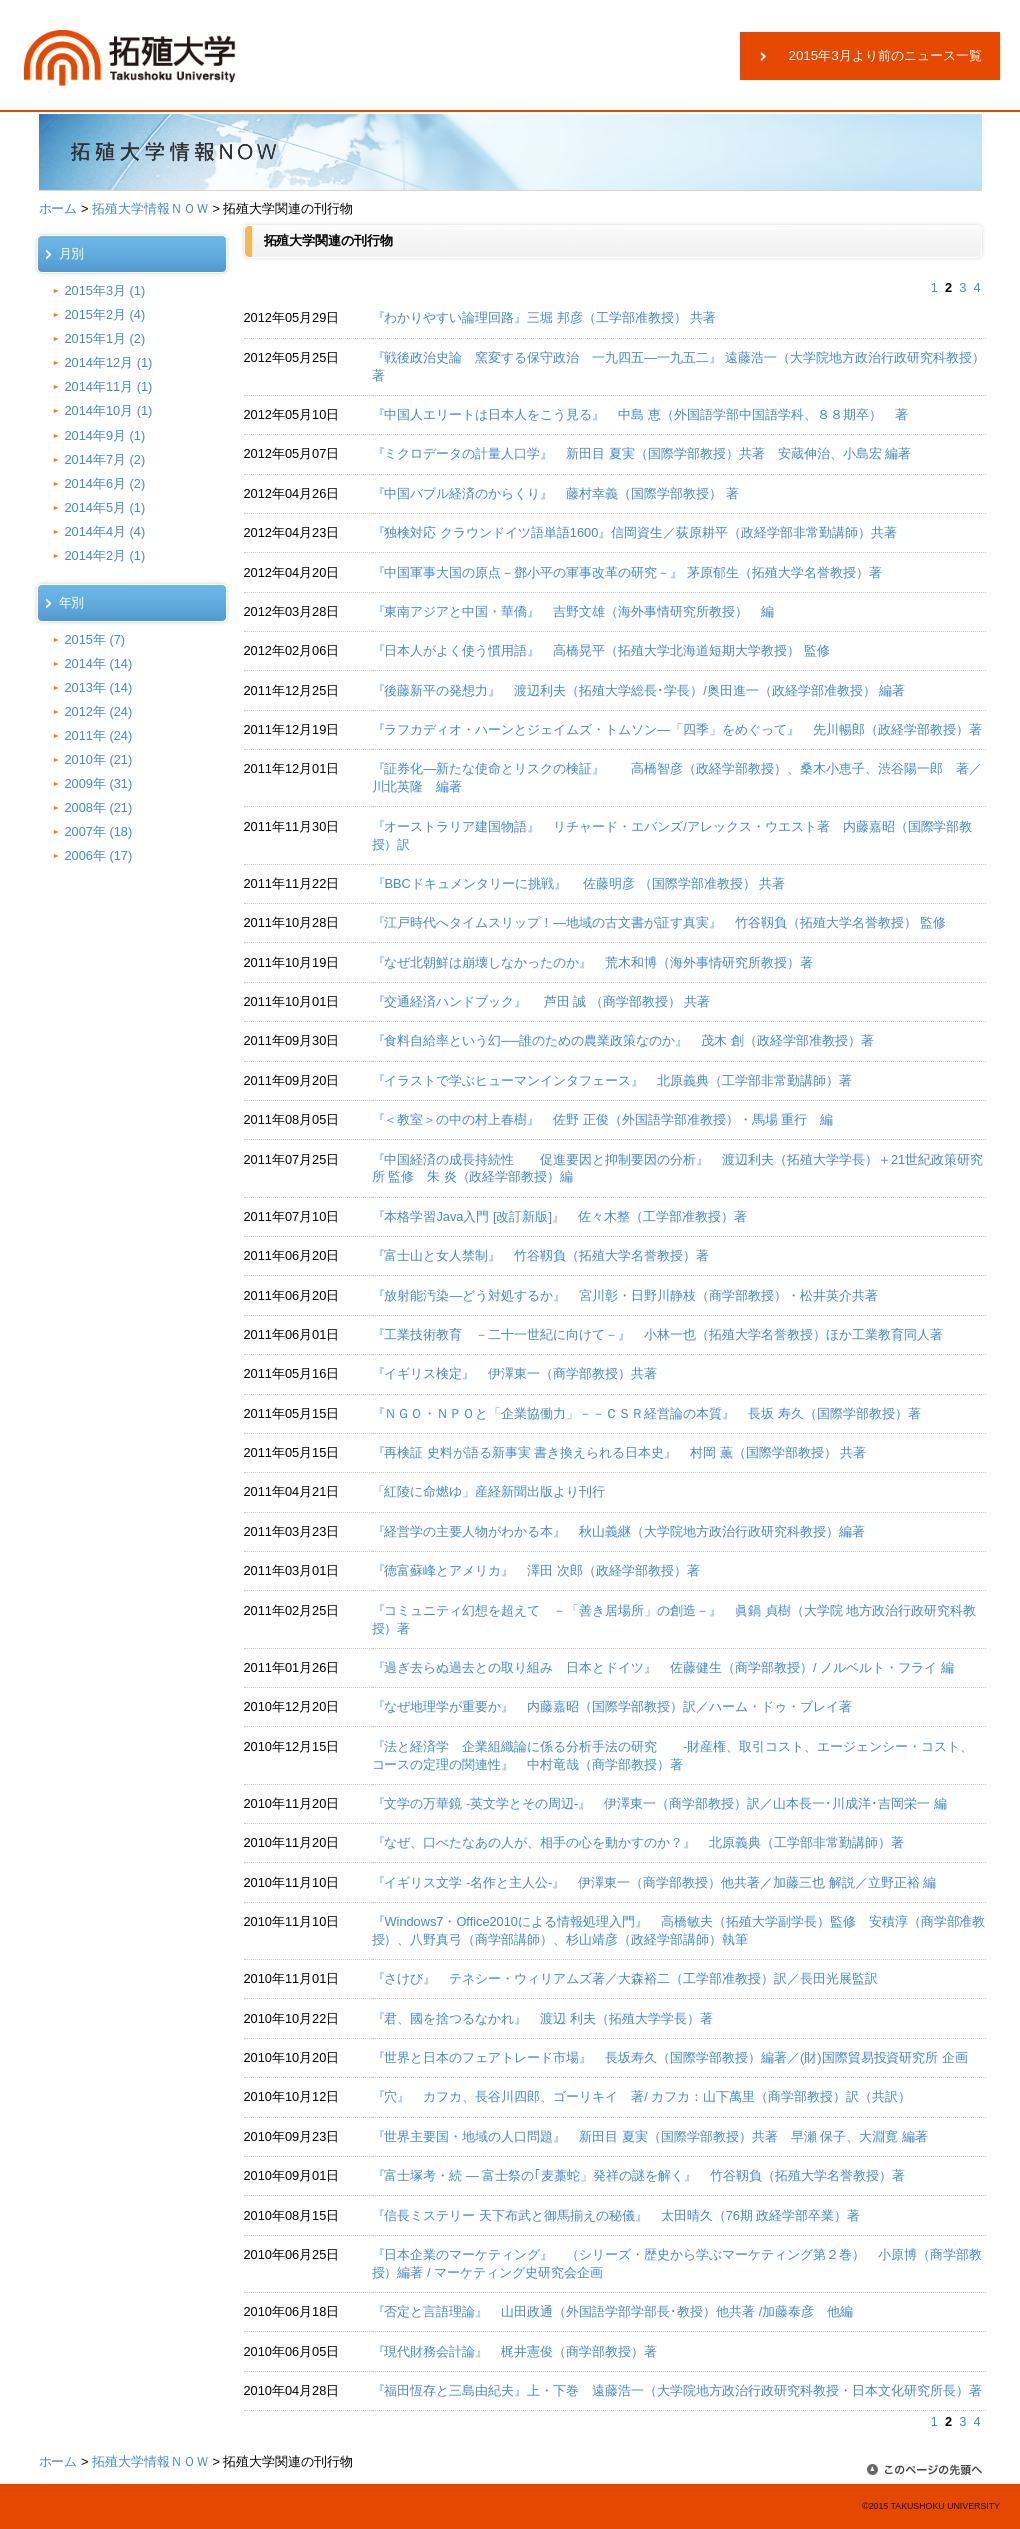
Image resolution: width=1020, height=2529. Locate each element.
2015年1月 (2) (105, 338)
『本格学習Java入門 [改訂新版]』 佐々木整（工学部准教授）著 (559, 1216)
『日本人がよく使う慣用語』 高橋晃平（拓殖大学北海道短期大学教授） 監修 (601, 650)
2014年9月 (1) (105, 435)
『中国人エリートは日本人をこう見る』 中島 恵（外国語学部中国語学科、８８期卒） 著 (646, 414)
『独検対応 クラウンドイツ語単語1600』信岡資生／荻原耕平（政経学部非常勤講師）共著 (634, 532)
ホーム (58, 208)
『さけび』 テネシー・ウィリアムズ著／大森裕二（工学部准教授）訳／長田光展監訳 (625, 1978)
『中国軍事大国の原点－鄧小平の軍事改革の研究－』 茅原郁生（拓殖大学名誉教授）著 (627, 572)
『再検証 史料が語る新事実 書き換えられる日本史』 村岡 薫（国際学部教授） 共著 (619, 1452)
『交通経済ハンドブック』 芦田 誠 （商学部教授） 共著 (541, 1001)
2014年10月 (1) (109, 410)
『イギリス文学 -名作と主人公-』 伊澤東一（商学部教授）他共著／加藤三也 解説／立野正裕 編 (654, 1882)
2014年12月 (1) (109, 362)
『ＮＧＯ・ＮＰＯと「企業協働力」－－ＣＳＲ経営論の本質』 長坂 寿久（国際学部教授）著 (646, 1413)
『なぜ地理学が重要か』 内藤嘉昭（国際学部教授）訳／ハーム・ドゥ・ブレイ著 (612, 1706)
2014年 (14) (99, 663)
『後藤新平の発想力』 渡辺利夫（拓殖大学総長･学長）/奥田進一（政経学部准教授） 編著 (639, 690)
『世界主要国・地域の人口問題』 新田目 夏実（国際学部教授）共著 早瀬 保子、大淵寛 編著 (650, 2136)
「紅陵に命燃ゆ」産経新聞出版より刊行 (489, 1491)
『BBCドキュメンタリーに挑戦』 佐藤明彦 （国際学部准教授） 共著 (579, 883)
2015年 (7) (95, 639)
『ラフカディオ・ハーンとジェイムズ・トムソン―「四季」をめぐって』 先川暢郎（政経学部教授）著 (677, 729)
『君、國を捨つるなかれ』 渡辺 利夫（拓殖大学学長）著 (542, 2018)
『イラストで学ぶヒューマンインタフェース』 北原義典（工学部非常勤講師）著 (612, 1080)
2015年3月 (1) (105, 290)
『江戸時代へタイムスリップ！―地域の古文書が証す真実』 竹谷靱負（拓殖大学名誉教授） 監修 (659, 922)
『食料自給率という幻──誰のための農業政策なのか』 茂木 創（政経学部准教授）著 (623, 1040)
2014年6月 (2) (105, 483)
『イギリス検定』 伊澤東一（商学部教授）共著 (515, 1373)
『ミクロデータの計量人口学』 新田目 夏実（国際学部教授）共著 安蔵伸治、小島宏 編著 (642, 453)
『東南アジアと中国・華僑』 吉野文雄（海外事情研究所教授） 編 (573, 611)
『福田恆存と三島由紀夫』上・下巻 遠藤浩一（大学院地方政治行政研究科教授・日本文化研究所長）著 (677, 2390)
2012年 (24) (99, 711)
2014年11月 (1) (109, 386)
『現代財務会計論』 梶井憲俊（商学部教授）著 (515, 2351)
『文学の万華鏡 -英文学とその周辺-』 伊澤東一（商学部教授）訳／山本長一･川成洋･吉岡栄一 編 (659, 1803)
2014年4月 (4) (105, 531)
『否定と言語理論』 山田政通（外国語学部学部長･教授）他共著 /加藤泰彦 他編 (613, 2311)
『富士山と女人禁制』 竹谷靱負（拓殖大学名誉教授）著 (541, 1255)
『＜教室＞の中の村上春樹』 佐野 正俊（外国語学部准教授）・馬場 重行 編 (603, 1119)
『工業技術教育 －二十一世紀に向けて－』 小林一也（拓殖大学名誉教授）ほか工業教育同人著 (657, 1334)
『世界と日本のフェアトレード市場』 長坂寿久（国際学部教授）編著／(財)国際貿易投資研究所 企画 (670, 2057)
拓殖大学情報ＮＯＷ (150, 208)
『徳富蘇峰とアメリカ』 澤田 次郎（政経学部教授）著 (536, 1570)
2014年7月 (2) (105, 459)
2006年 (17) (99, 855)
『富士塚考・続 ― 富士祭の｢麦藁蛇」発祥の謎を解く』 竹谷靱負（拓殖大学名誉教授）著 (638, 2175)
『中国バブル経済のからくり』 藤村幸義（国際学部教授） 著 (555, 493)
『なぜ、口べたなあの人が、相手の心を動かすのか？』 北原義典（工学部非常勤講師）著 (638, 1842)
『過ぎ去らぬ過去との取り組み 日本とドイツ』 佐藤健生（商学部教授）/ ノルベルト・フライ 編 (663, 1667)
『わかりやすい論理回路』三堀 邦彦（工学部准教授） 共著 (544, 317)
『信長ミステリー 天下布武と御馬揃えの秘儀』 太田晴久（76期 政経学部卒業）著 (616, 2215)
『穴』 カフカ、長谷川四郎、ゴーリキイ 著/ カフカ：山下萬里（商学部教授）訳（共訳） (642, 2096)
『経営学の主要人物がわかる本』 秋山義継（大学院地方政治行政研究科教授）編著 (619, 1531)
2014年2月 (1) (105, 555)
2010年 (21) (99, 759)
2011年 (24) (99, 735)
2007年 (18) (99, 831)
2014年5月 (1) (105, 507)
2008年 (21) (99, 807)
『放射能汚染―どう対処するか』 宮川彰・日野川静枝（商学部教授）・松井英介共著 (625, 1295)
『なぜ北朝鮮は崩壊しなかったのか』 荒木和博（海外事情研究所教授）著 (593, 962)
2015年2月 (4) (105, 314)
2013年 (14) (99, 687)
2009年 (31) (99, 783)
